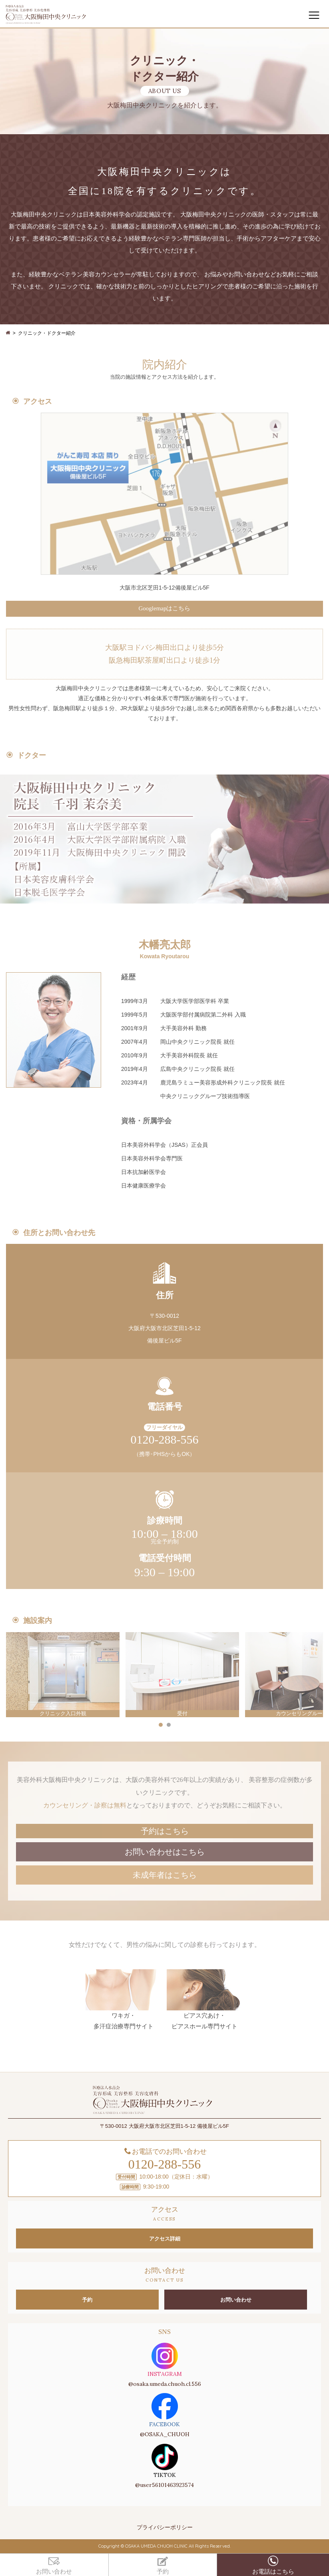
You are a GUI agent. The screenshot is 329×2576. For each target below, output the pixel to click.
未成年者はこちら (165, 1875)
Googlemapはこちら (165, 608)
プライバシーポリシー (165, 2527)
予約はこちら (165, 1831)
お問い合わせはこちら (165, 1851)
